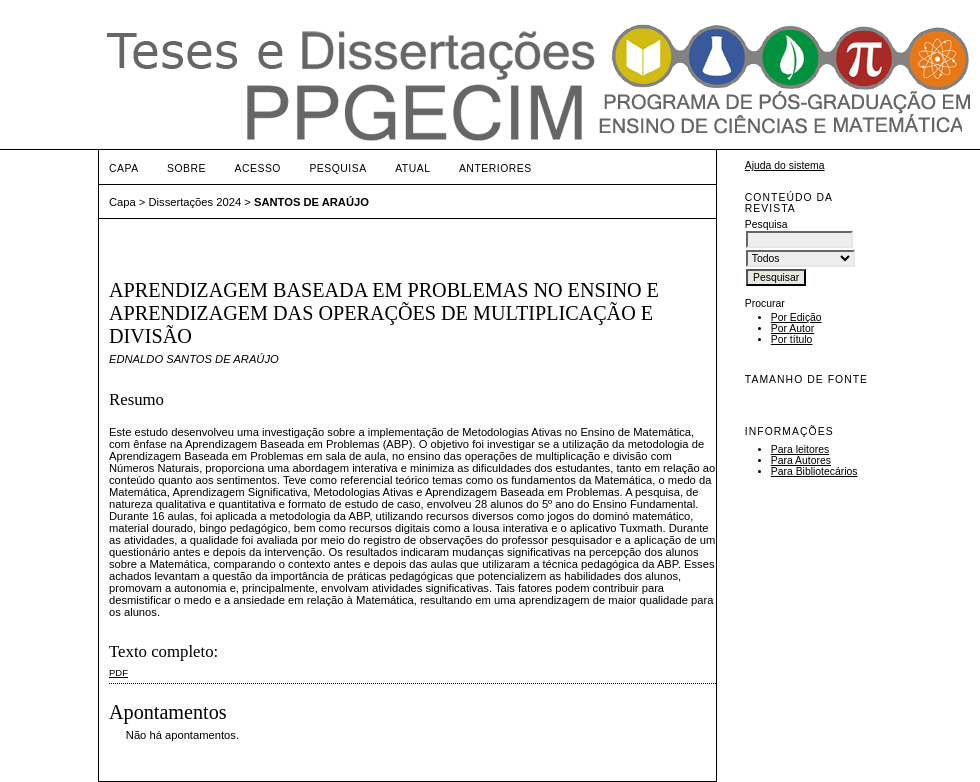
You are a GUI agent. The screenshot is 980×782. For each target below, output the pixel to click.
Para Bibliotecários (814, 471)
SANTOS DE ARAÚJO (311, 202)
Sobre (186, 168)
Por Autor (792, 328)
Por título (792, 339)
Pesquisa (337, 168)
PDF (118, 672)
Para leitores (800, 449)
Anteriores (495, 168)
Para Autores (801, 460)
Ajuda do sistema (785, 165)
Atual (412, 168)
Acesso (258, 168)
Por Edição (796, 317)
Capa (124, 168)
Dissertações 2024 (195, 202)
